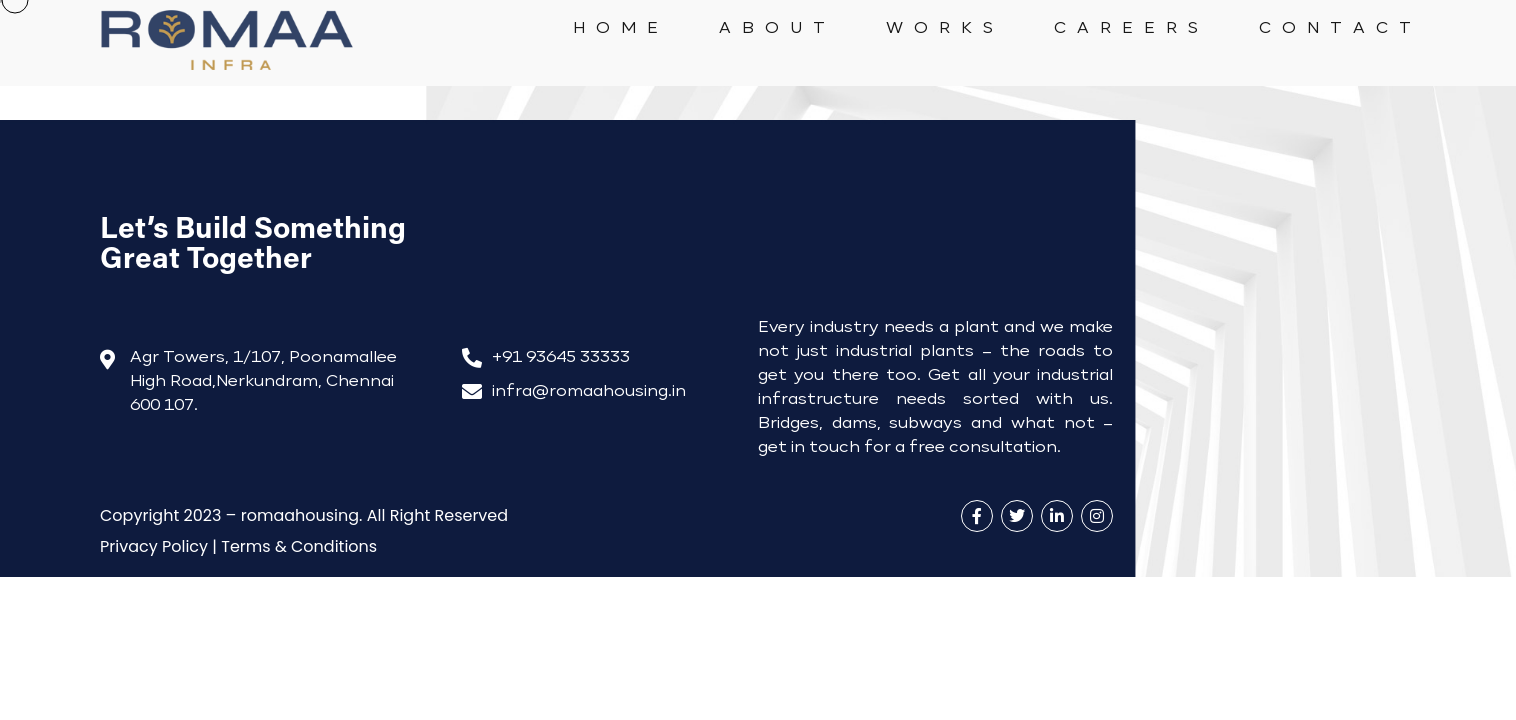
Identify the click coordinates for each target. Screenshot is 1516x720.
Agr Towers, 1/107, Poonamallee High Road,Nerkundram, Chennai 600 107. (263, 382)
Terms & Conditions (299, 546)
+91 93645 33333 (561, 358)
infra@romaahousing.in (589, 392)
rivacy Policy (154, 546)
